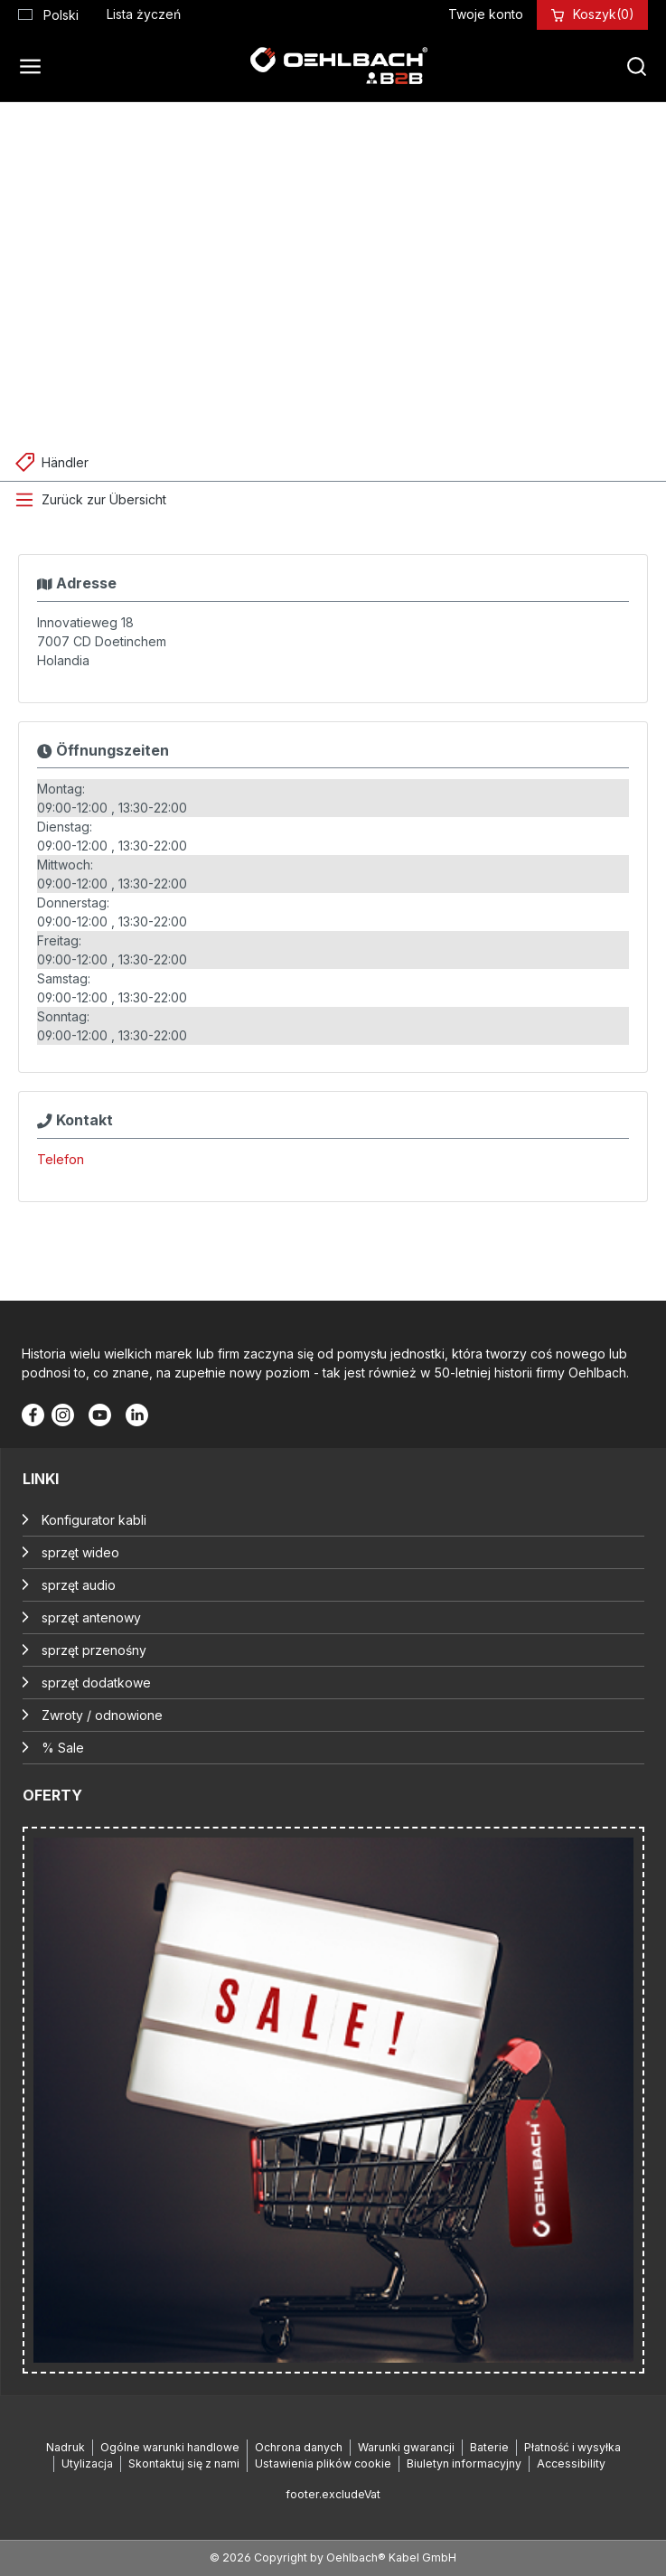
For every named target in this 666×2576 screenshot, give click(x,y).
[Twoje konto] (486, 14)
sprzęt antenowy (91, 1617)
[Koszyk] (603, 14)
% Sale (63, 1747)
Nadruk (65, 2447)
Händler (65, 462)
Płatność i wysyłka (572, 2447)
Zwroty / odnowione (102, 1715)
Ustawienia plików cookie (323, 2463)
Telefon (60, 1159)
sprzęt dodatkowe (96, 1682)
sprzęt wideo (80, 1552)
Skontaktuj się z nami (183, 2463)
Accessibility (571, 2463)
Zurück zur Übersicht (104, 499)
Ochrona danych (298, 2447)
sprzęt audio (79, 1585)
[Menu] (35, 66)
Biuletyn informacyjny (464, 2463)
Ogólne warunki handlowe (169, 2447)
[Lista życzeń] (143, 14)
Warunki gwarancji (406, 2447)
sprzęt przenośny (94, 1650)
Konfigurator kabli (94, 1520)
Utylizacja (87, 2463)
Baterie (489, 2447)
